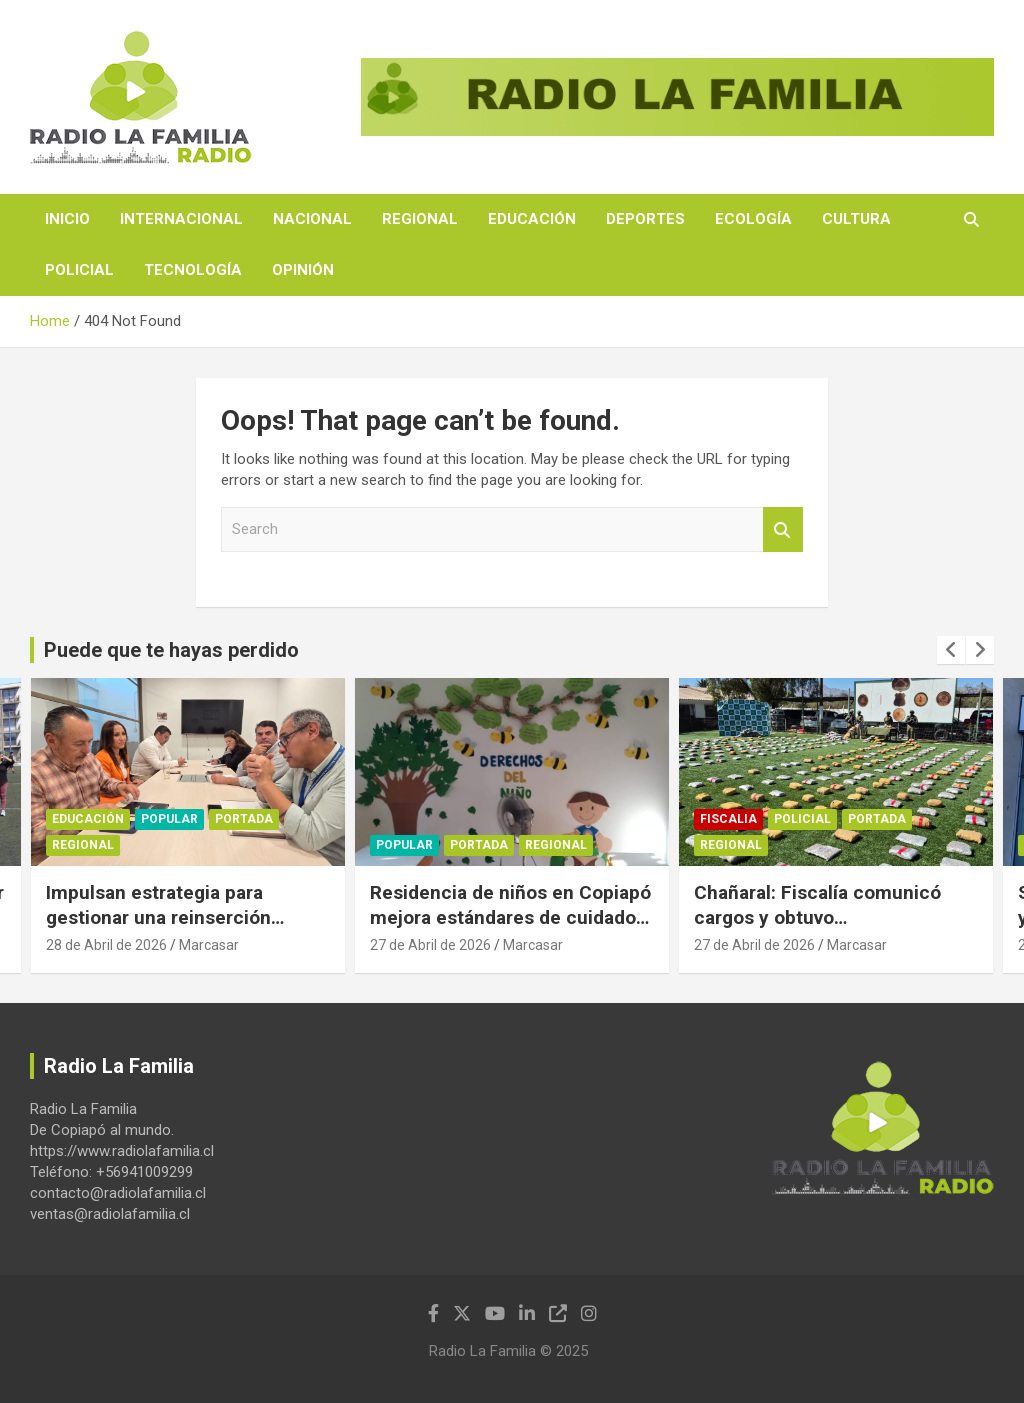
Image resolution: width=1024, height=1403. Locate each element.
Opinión (303, 270)
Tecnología (193, 270)
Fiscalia (728, 820)
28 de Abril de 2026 (106, 945)
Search (783, 529)
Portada (244, 820)
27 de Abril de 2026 (430, 945)
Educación (532, 219)
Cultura (856, 219)
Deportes (645, 219)
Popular (169, 820)
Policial (79, 270)
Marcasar (209, 945)
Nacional (312, 219)
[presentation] (951, 650)
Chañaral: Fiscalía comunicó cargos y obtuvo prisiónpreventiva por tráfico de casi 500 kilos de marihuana (831, 929)
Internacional (181, 219)
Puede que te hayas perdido (171, 650)
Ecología (753, 219)
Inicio (67, 219)
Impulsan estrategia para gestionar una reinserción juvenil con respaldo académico (185, 917)
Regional (420, 219)
